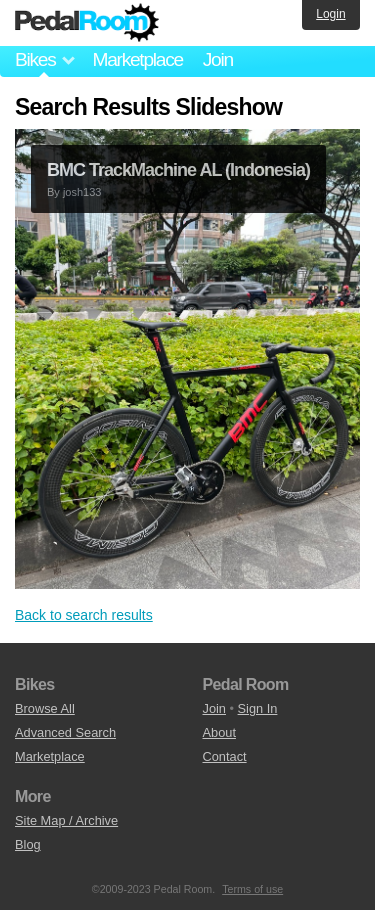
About (219, 732)
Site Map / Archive (66, 820)
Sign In (258, 708)
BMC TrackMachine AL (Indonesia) (178, 170)
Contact (225, 756)
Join (218, 59)
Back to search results (84, 615)
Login (330, 14)
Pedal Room (87, 23)
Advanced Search (65, 732)
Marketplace (137, 59)
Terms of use (252, 889)
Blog (28, 844)
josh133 (82, 192)
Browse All (45, 708)
